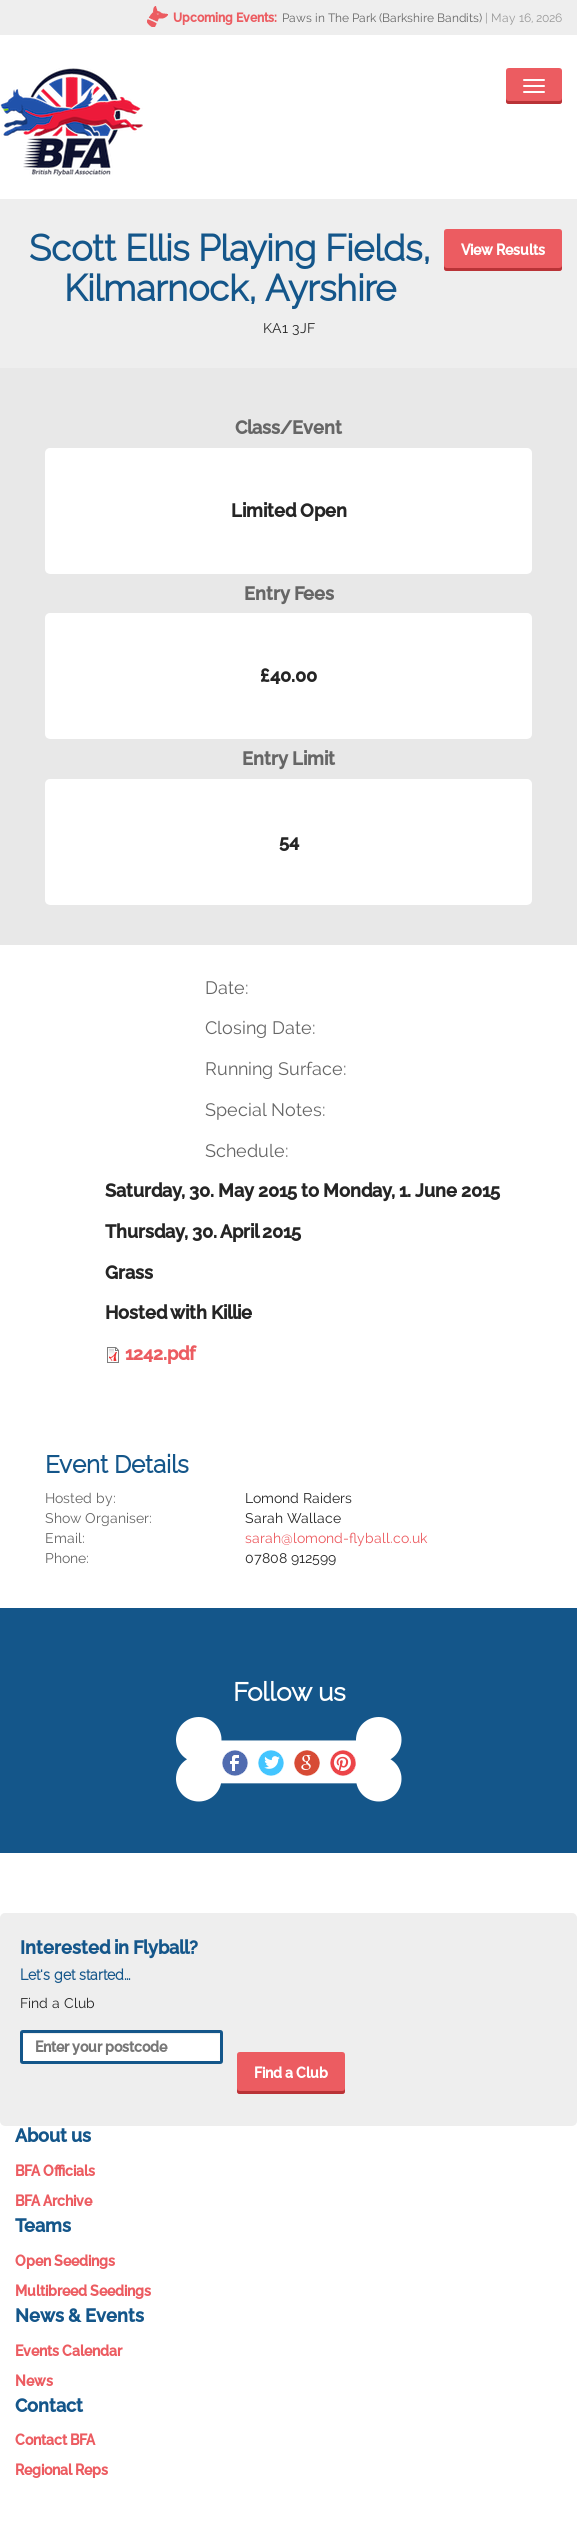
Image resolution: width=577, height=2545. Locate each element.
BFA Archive (53, 2201)
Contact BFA (55, 2440)
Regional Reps (61, 2470)
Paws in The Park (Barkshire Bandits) (382, 18)
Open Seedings (65, 2261)
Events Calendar (68, 2351)
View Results (503, 250)
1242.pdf (160, 1353)
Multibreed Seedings (83, 2291)
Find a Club (291, 2073)
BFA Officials (55, 2171)
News (34, 2381)
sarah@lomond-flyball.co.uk (336, 1538)
